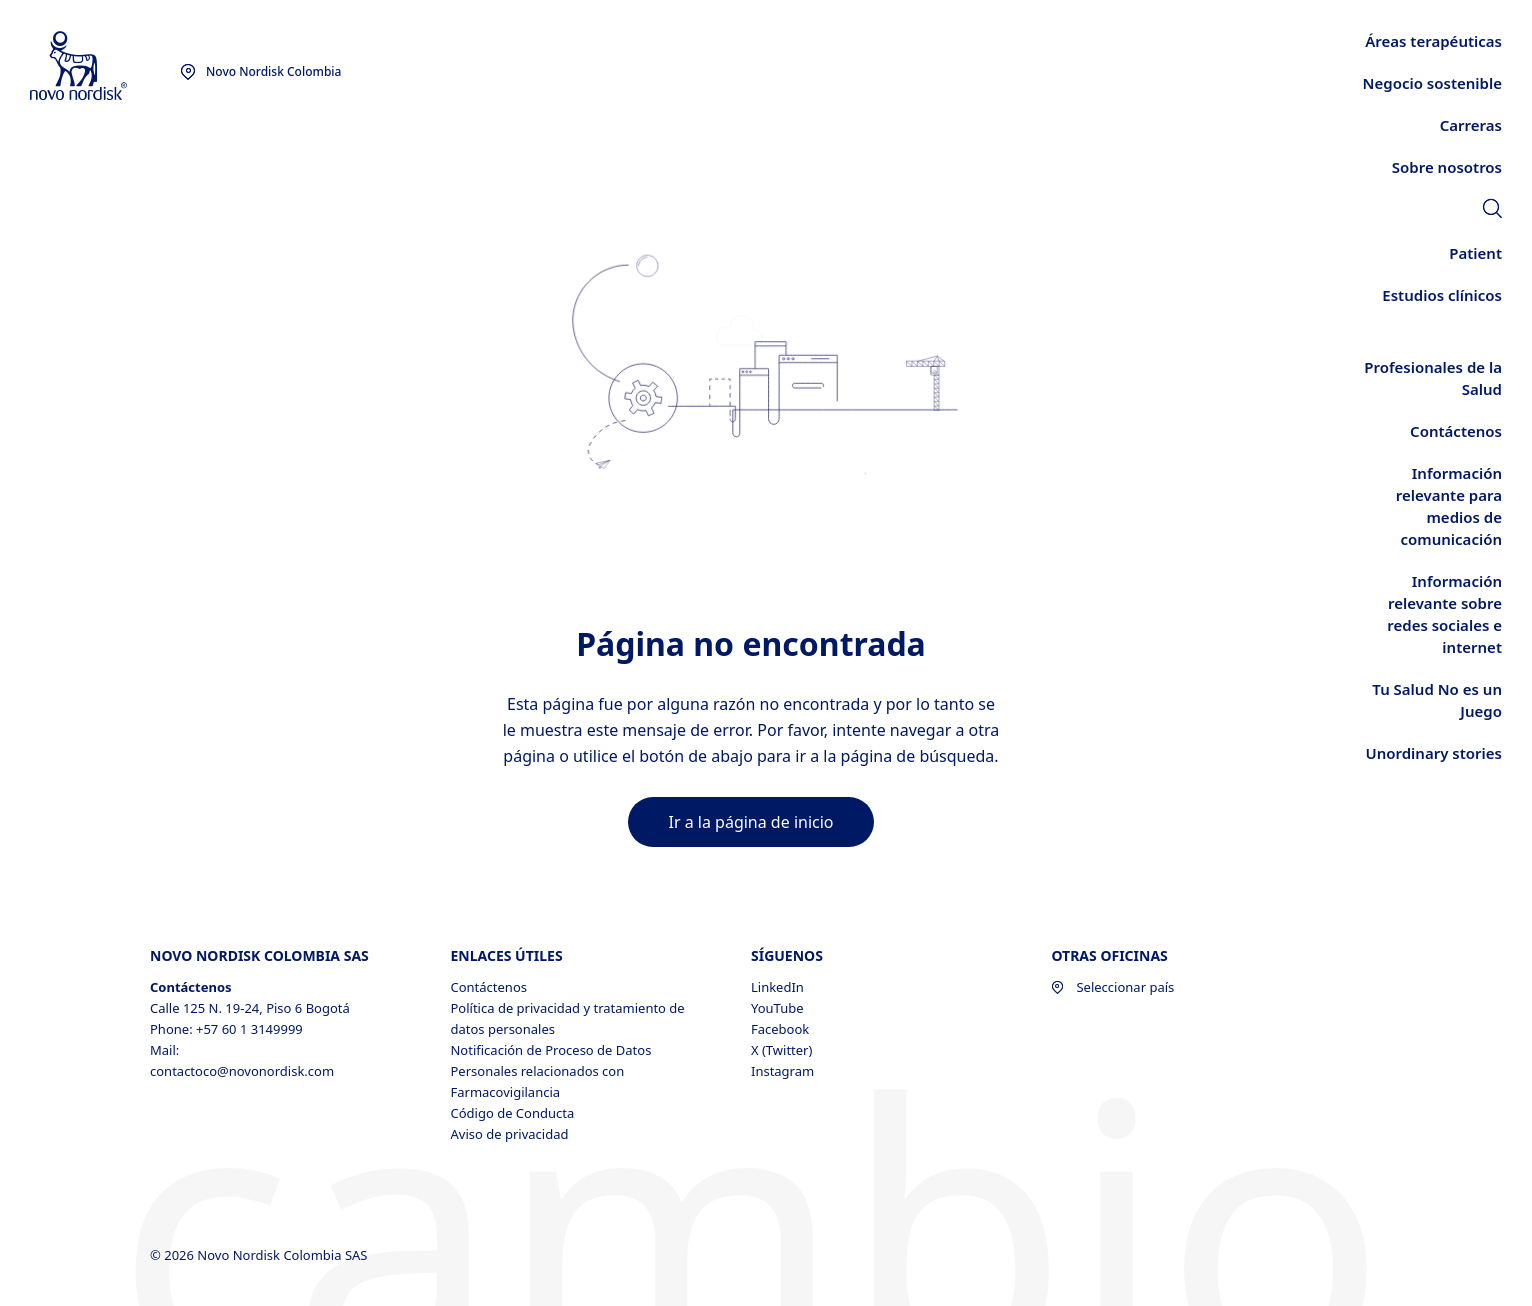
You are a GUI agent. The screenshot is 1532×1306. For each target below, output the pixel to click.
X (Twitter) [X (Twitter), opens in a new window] (781, 1050)
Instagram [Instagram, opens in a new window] (782, 1071)
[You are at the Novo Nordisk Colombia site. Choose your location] (260, 72)
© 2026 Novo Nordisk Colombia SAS (260, 1255)
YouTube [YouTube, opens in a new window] (777, 1008)
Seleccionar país (1112, 987)
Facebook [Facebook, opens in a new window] (780, 1029)
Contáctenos (488, 987)
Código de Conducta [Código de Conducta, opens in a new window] (512, 1113)
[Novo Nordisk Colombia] (105, 66)
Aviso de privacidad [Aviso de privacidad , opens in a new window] (509, 1134)
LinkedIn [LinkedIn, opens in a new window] (777, 987)
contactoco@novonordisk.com (242, 1071)
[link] (1492, 211)
